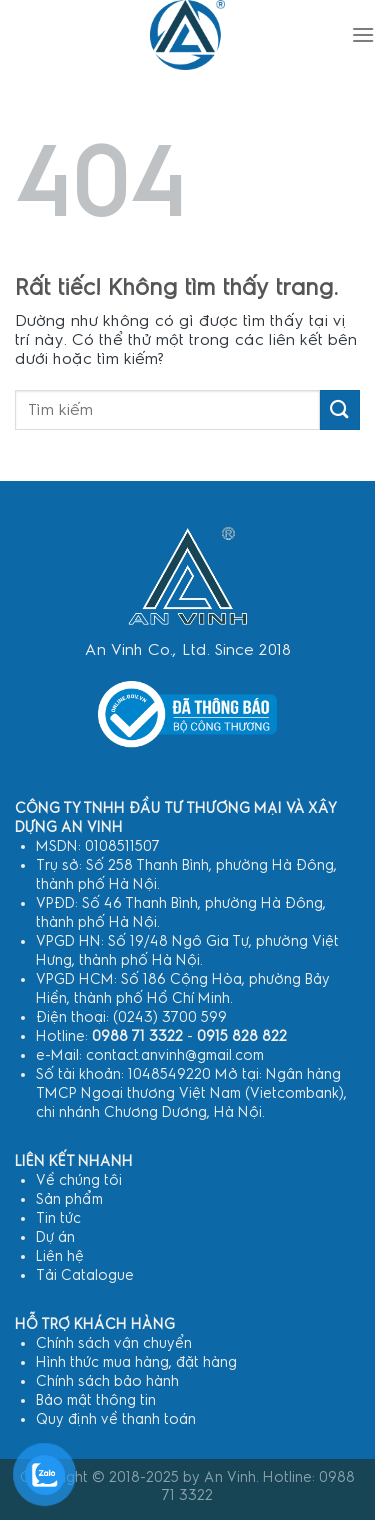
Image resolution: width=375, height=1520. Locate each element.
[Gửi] (340, 409)
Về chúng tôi (79, 1180)
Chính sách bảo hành (107, 1381)
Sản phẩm (69, 1199)
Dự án (55, 1237)
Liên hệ (60, 1256)
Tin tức (58, 1218)
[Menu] (363, 34)
